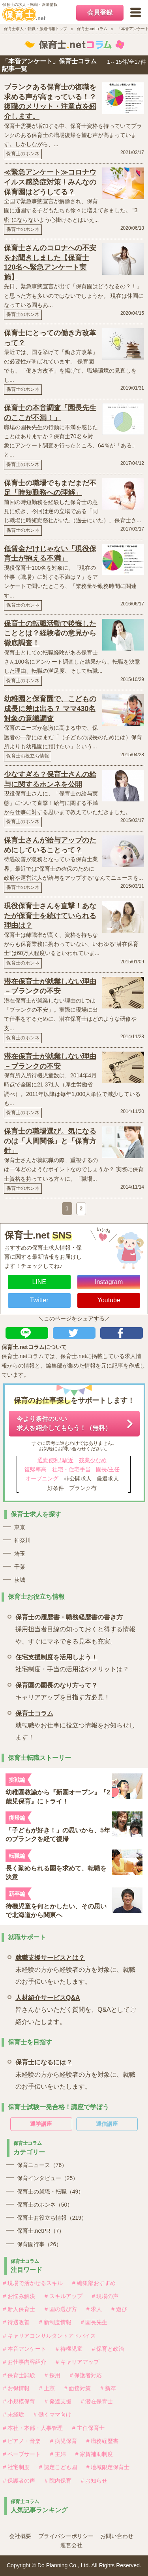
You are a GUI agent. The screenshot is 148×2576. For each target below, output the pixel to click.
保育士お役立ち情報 (27, 756)
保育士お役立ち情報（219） (52, 2218)
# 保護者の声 (19, 2480)
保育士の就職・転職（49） (50, 2191)
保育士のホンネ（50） (45, 2204)
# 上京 (47, 2388)
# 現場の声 (105, 2296)
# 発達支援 (58, 2401)
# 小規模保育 (19, 2401)
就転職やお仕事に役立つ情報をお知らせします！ (75, 1724)
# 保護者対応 (86, 2375)
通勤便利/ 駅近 (55, 1460)
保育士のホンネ (22, 153)
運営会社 (71, 2545)
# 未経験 (13, 2414)
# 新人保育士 (19, 2309)
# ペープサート (22, 2454)
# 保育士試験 (19, 2375)
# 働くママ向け (52, 2414)
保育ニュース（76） (42, 2165)
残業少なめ (93, 1460)
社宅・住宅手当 (71, 1469)
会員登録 (99, 12)
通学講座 (41, 2124)
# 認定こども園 (58, 2467)
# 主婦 (58, 2454)
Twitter (39, 1300)
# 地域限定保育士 (108, 2467)
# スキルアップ (63, 2296)
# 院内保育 (58, 2480)
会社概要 (20, 2536)
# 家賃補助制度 (94, 2454)
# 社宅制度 (16, 2467)
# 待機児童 (69, 2349)
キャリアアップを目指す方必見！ (62, 1690)
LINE (39, 1281)
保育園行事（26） (39, 2244)
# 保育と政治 (108, 2349)
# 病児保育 (63, 2441)
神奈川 (22, 1540)
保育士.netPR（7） (41, 2231)
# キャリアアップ (77, 2362)
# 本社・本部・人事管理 (33, 2428)
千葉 (19, 1567)
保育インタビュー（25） (48, 2178)
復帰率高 (35, 1469)
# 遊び (119, 2309)
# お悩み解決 (19, 2296)
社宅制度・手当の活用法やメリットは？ (72, 1661)
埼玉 (19, 1554)
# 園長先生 (94, 2322)
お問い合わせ (116, 2536)
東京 (19, 1527)
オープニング (41, 1478)
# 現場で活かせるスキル (33, 2283)
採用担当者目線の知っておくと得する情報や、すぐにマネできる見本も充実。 (75, 1628)
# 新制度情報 (55, 2322)
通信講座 (107, 2124)
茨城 (19, 1580)
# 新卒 (108, 2388)
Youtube (108, 1300)
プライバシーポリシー (66, 2536)
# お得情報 (16, 2388)
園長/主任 (108, 1469)
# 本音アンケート (25, 2349)
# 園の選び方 (61, 2309)
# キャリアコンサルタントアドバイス (49, 2335)
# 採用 (52, 2375)
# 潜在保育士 (97, 2401)
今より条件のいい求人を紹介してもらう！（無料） (64, 1423)
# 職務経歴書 (102, 2441)
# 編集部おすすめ (94, 2283)
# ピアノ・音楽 (22, 2441)
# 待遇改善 (16, 2322)
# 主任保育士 (88, 2428)
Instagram (109, 1281)
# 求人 (94, 2309)
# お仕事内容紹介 (25, 2362)
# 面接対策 (77, 2388)
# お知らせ (94, 2480)
